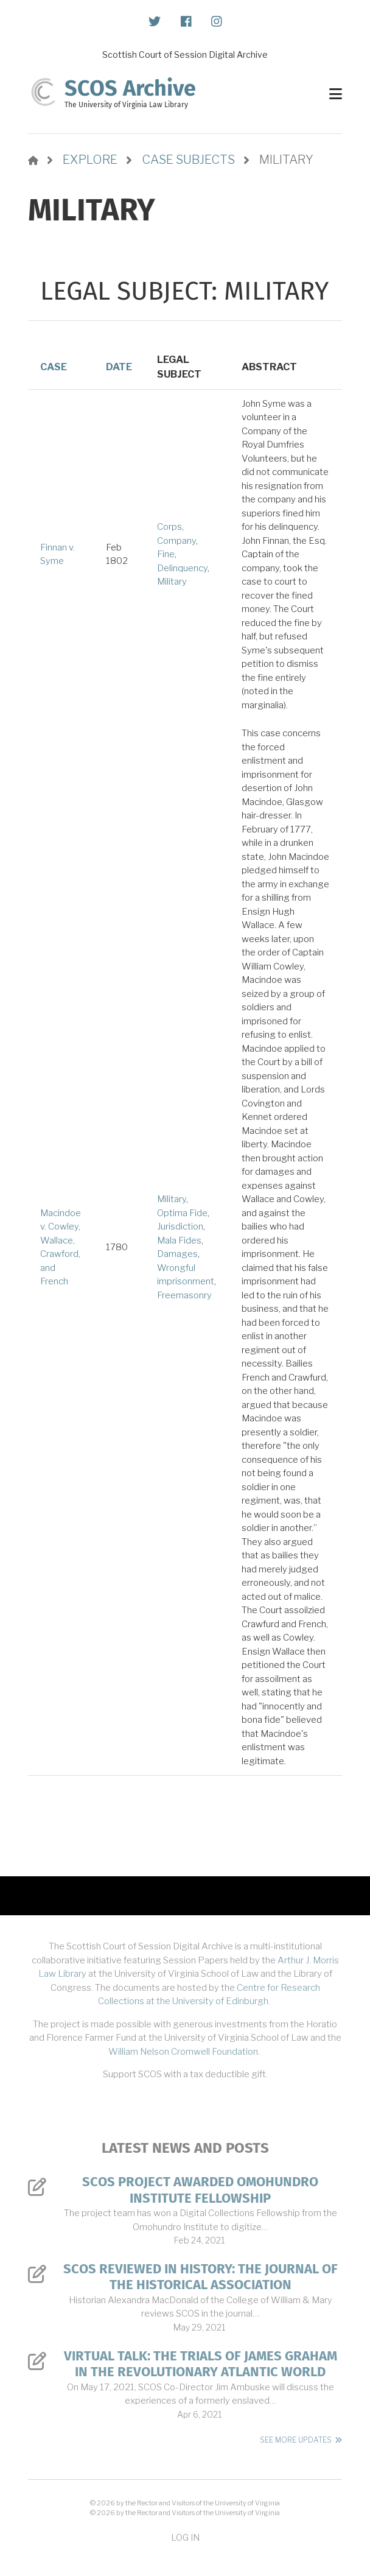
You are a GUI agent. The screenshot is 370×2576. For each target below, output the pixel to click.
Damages (177, 1253)
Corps (169, 526)
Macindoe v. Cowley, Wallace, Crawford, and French (60, 1247)
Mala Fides (179, 1240)
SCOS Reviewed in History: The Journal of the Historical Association (200, 2277)
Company (176, 540)
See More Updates (296, 2439)
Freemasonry (184, 1295)
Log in (185, 2537)
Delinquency (182, 568)
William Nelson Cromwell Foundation (183, 2051)
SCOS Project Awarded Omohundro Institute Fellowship (200, 2190)
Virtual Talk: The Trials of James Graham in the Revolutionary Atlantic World (200, 2364)
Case (53, 367)
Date (119, 367)
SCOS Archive (130, 88)
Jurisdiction (180, 1226)
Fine (166, 554)
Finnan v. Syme (57, 554)
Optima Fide (182, 1213)
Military (172, 581)
